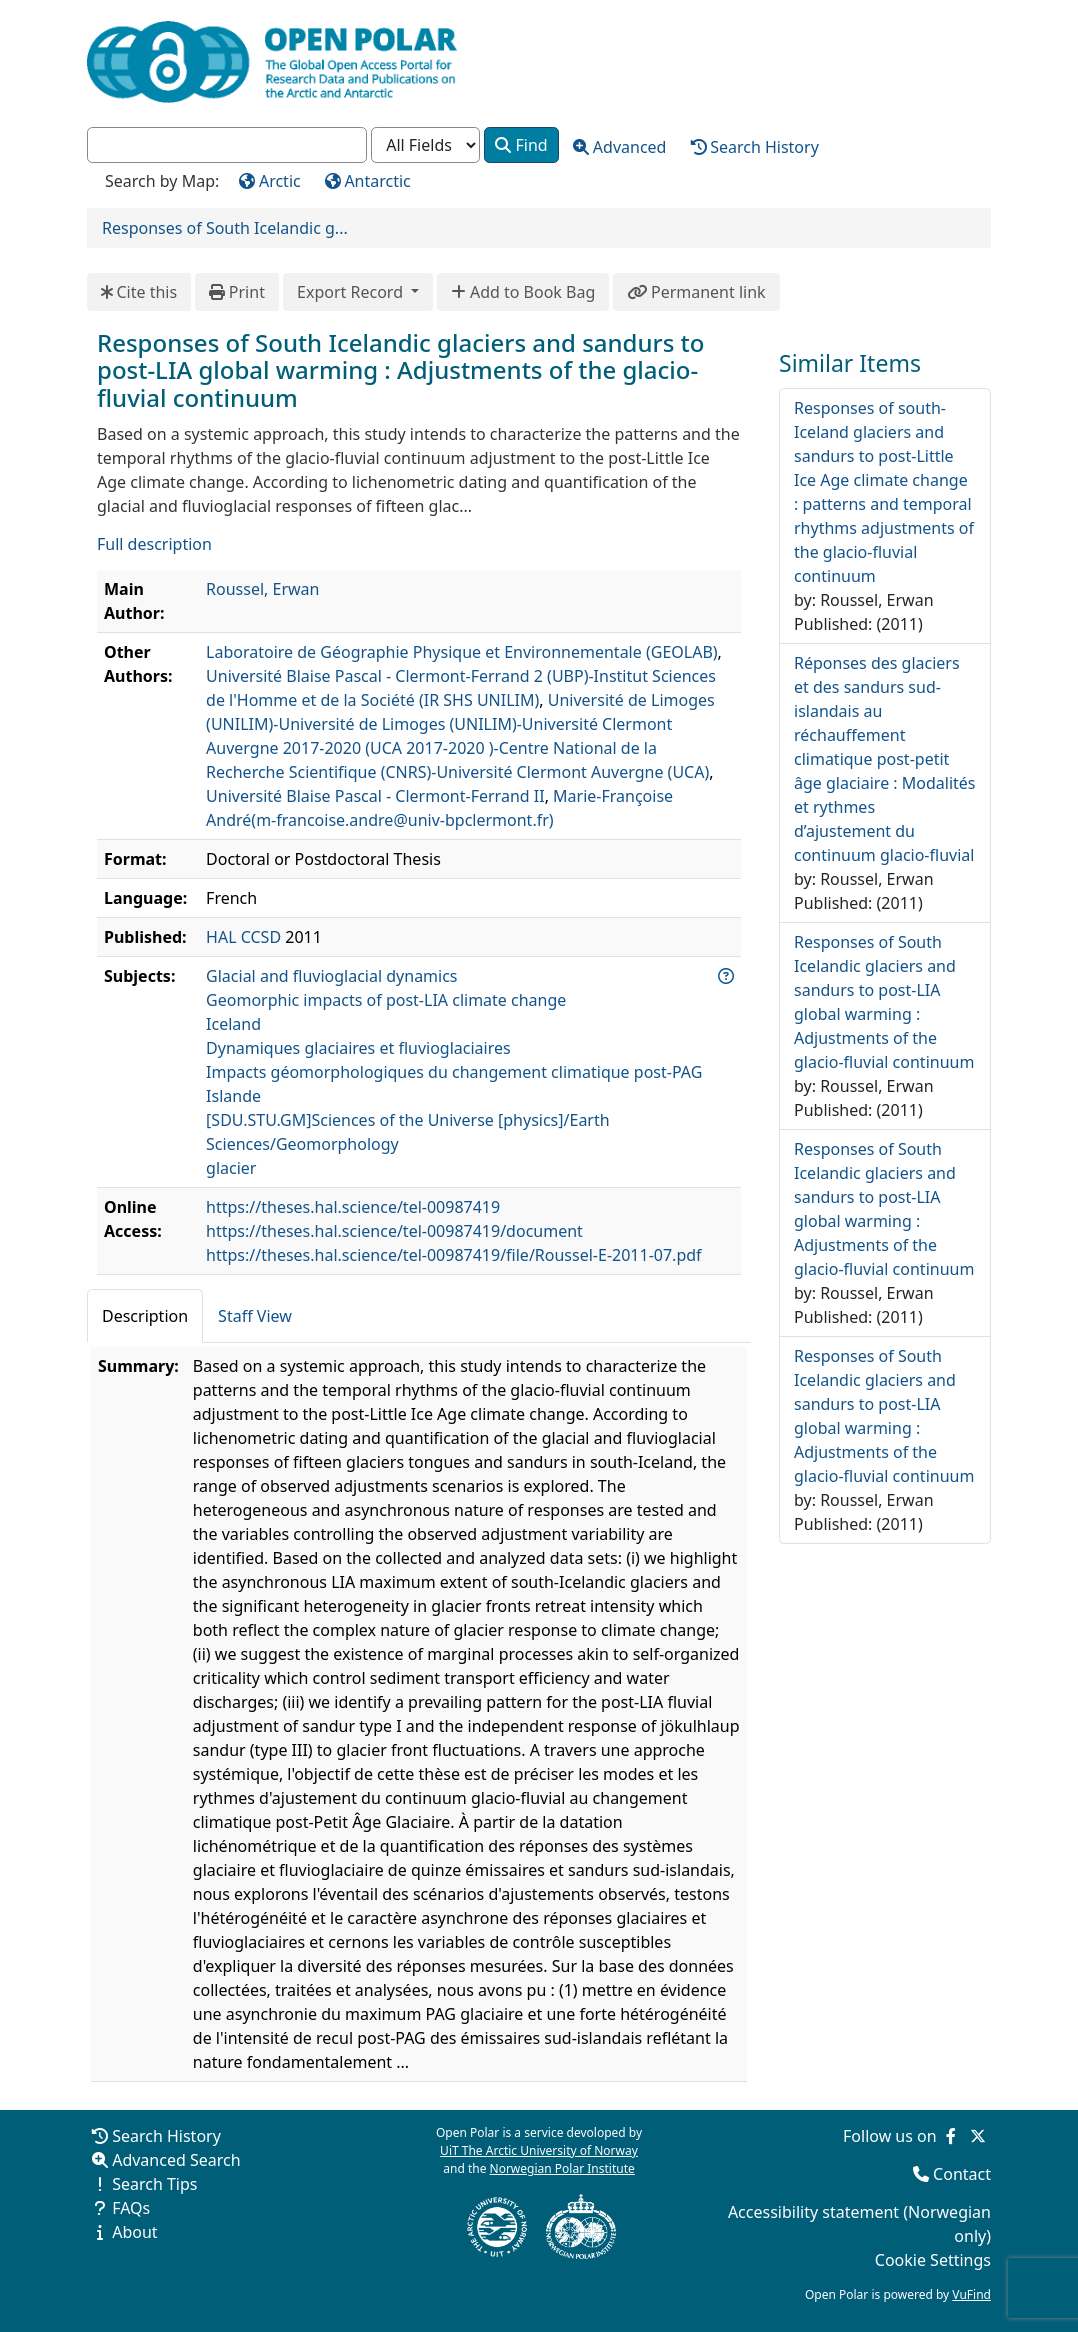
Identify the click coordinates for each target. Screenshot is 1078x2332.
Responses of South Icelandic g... (225, 228)
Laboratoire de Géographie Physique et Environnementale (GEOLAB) (462, 652)
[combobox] (227, 145)
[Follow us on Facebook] (951, 2136)
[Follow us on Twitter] (978, 2136)
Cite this (139, 292)
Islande (233, 1096)
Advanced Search (176, 2160)
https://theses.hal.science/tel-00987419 (353, 1207)
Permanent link (696, 292)
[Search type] (425, 145)
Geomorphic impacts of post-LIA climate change (386, 1000)
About (134, 2232)
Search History (166, 2136)
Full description (154, 544)
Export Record (352, 292)
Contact (962, 2174)
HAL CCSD (243, 937)
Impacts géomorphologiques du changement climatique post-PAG (454, 1072)
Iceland (233, 1024)
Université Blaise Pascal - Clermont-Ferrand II (375, 796)
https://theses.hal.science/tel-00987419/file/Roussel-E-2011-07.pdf (454, 1255)
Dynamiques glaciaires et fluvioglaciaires (358, 1048)
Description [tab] (145, 1316)
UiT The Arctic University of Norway (539, 2150)
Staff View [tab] (255, 1316)
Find (521, 145)
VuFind (971, 2294)
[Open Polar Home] (272, 62)
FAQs (131, 2208)
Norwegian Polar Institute (562, 2168)
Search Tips (154, 2184)
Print (237, 292)
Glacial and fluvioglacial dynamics (331, 976)
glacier (231, 1168)
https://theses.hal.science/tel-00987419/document (394, 1231)
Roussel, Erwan (262, 589)
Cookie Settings (933, 2260)
